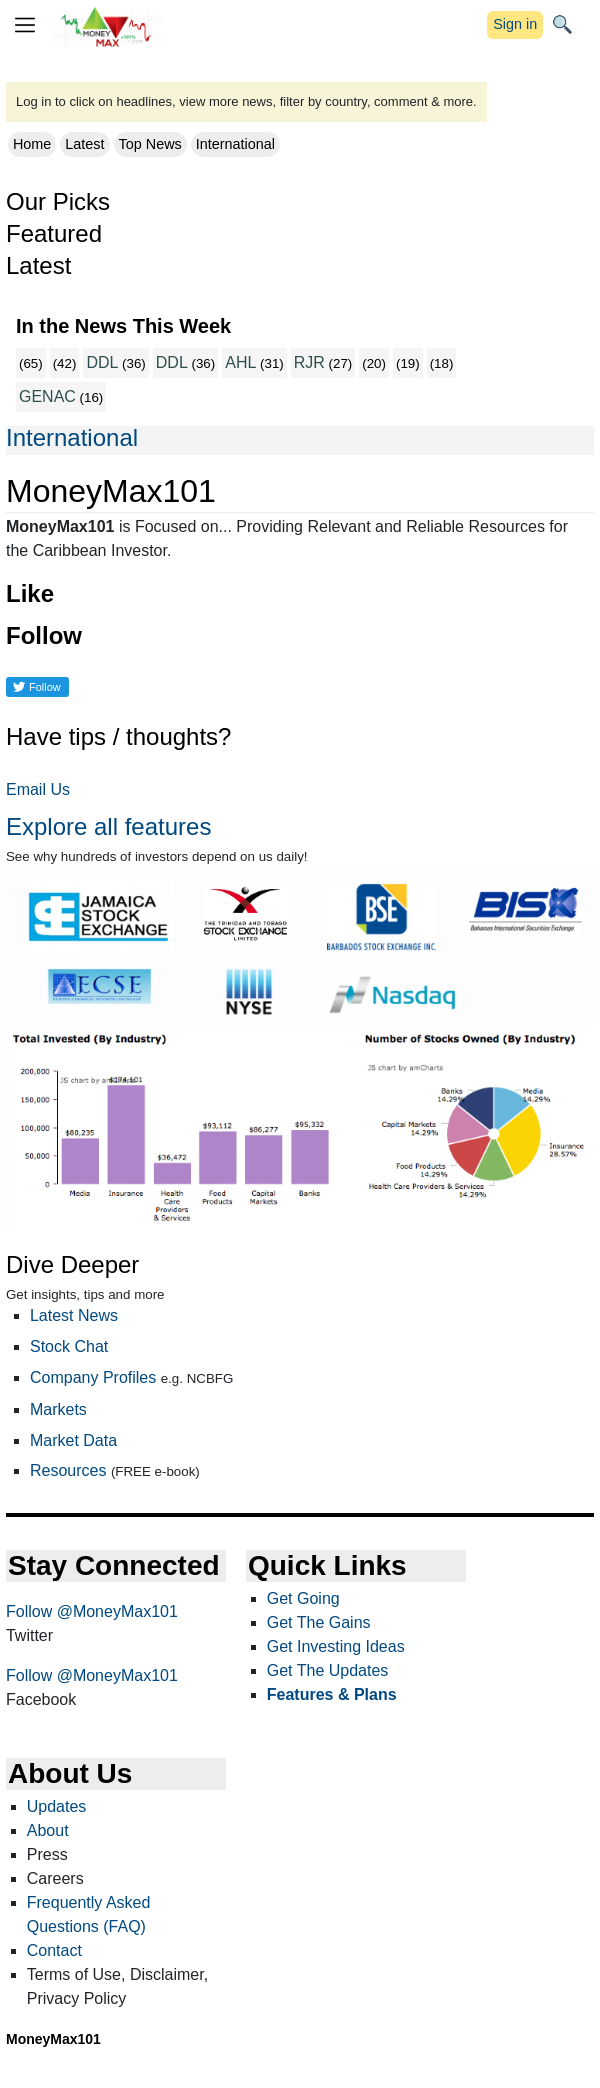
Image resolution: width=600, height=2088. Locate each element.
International (235, 144)
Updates (57, 1806)
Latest (84, 144)
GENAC (47, 396)
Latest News (74, 1315)
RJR (309, 362)
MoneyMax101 (53, 2039)
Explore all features (108, 826)
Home (32, 144)
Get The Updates (328, 1670)
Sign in (515, 24)
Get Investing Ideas (336, 1646)
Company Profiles (93, 1377)
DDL (102, 362)
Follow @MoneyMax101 (92, 1611)
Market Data (73, 1440)
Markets (58, 1409)
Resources (68, 1470)
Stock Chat (69, 1346)
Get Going (303, 1598)
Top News (150, 144)
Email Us (38, 789)
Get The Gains (319, 1622)
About (48, 1830)
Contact (54, 1950)
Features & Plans (332, 1694)
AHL (240, 362)
